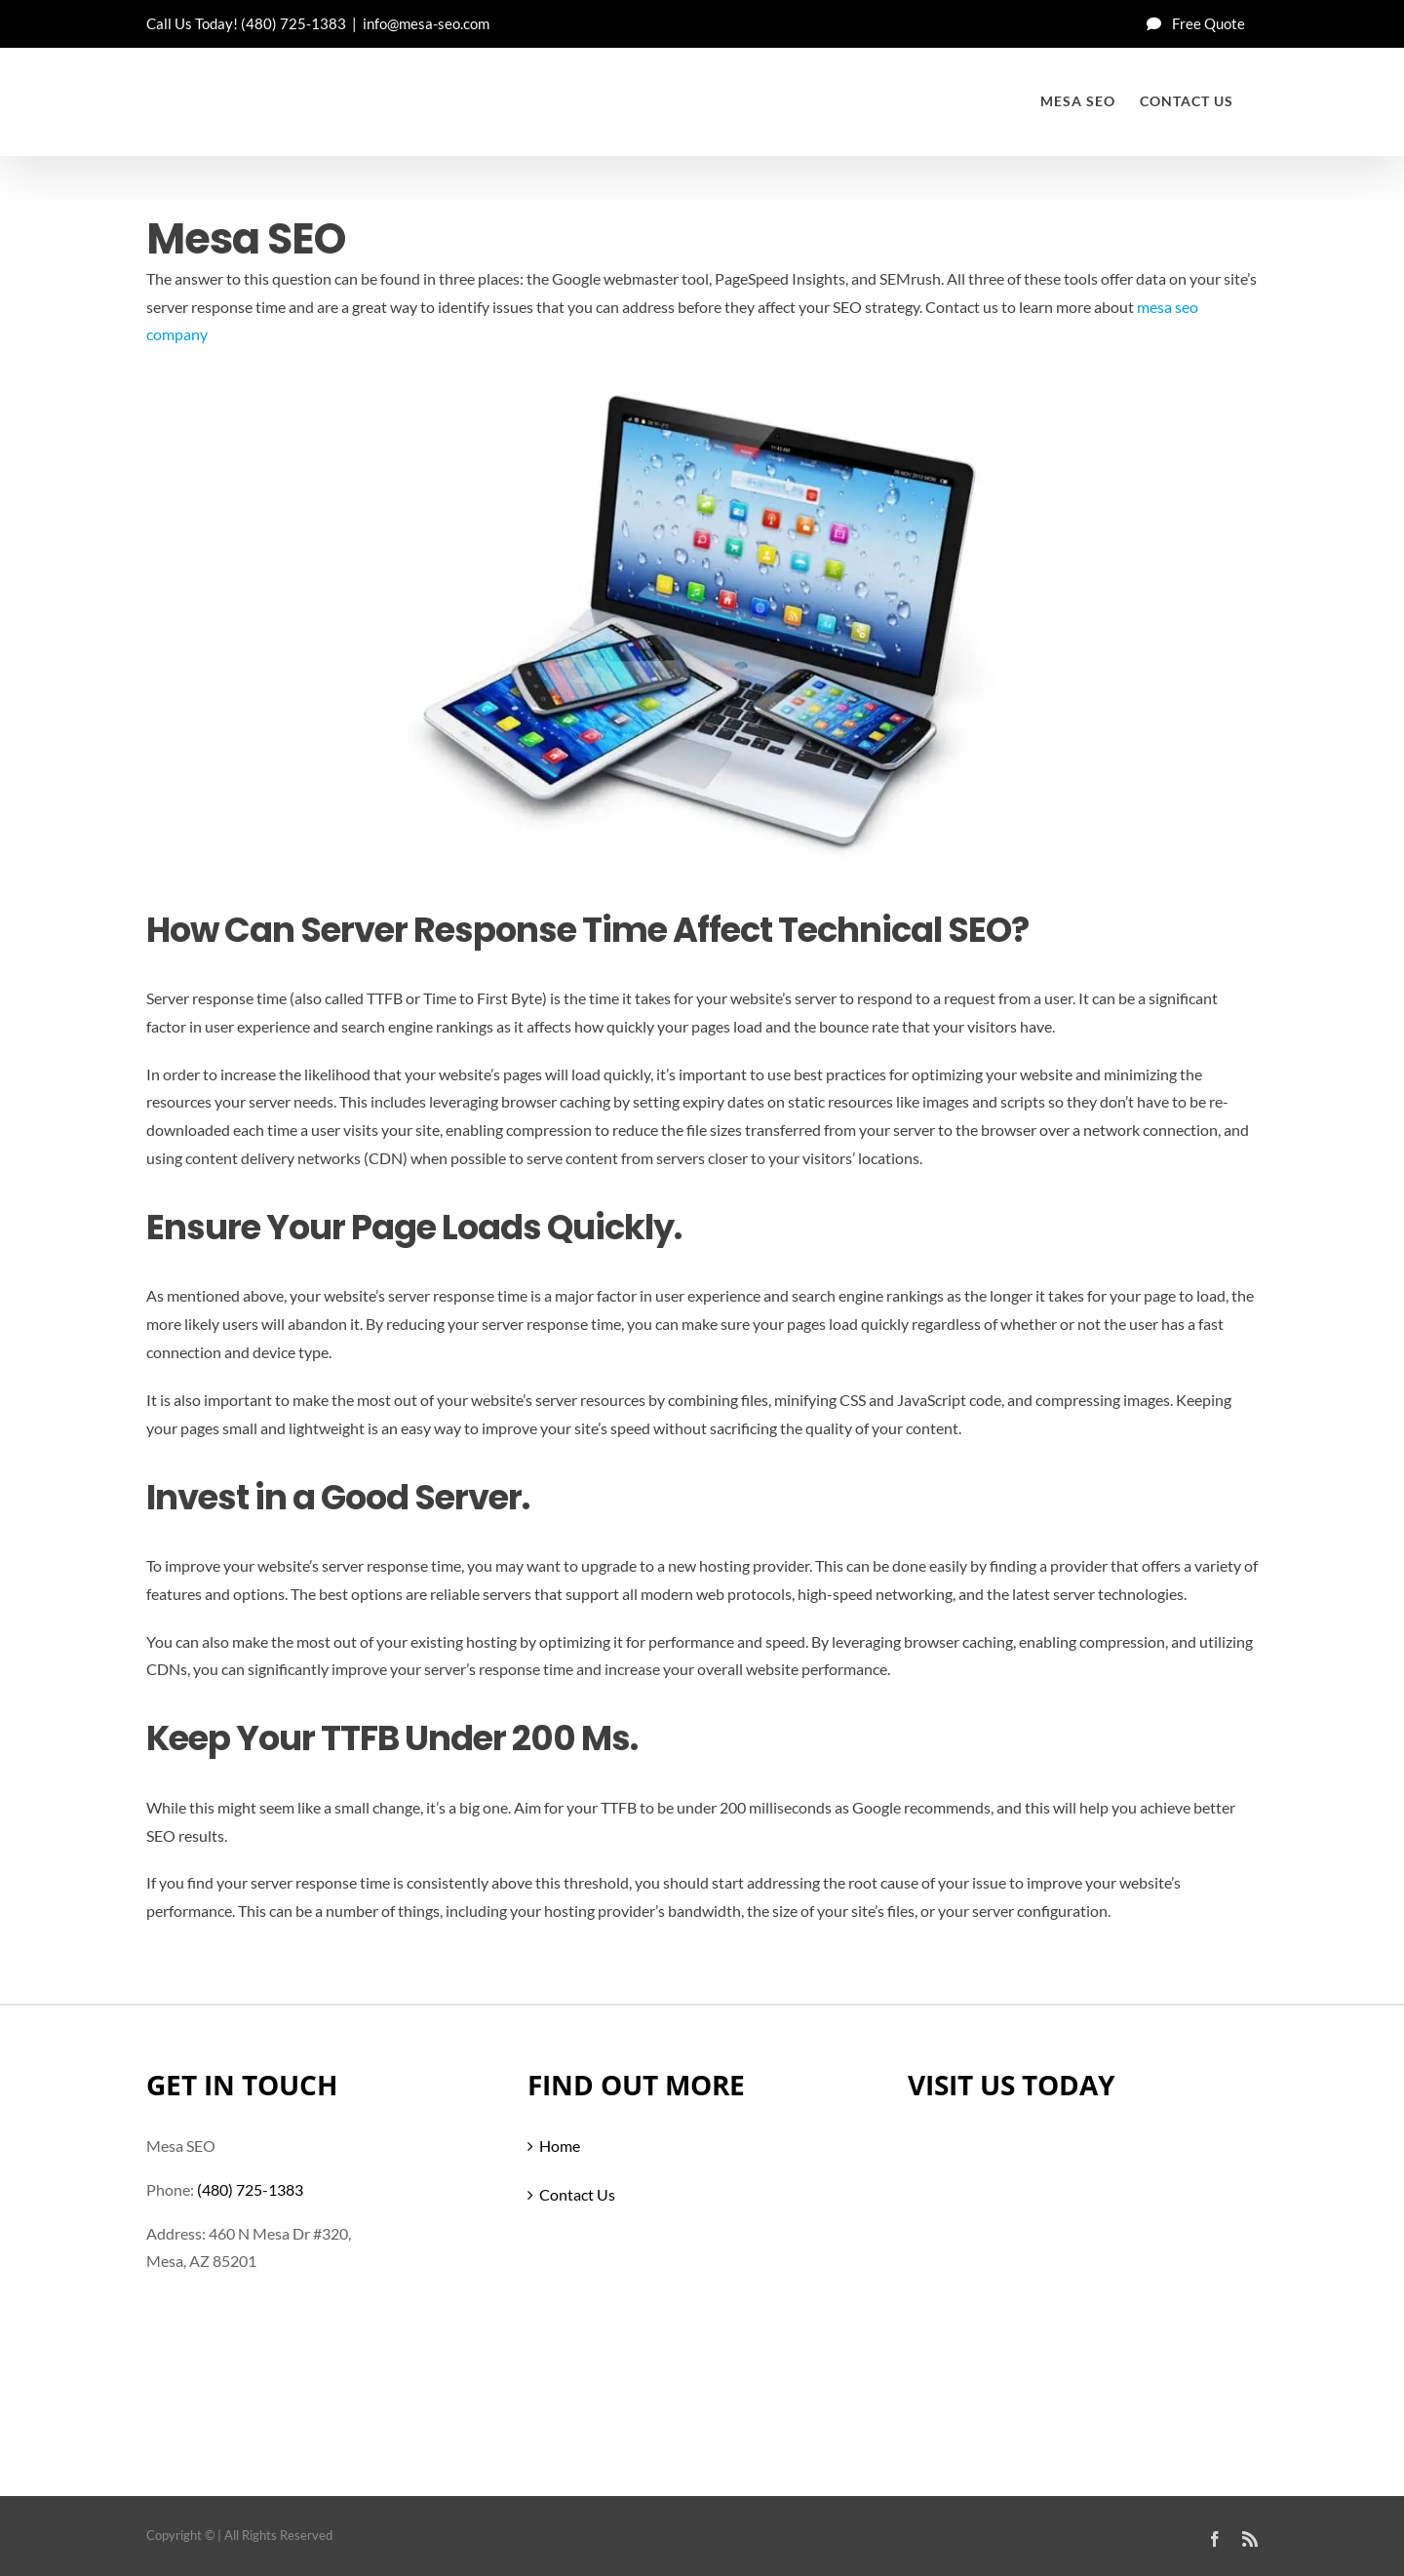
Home (559, 2145)
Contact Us (577, 2194)
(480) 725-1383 (293, 23)
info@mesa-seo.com (426, 23)
